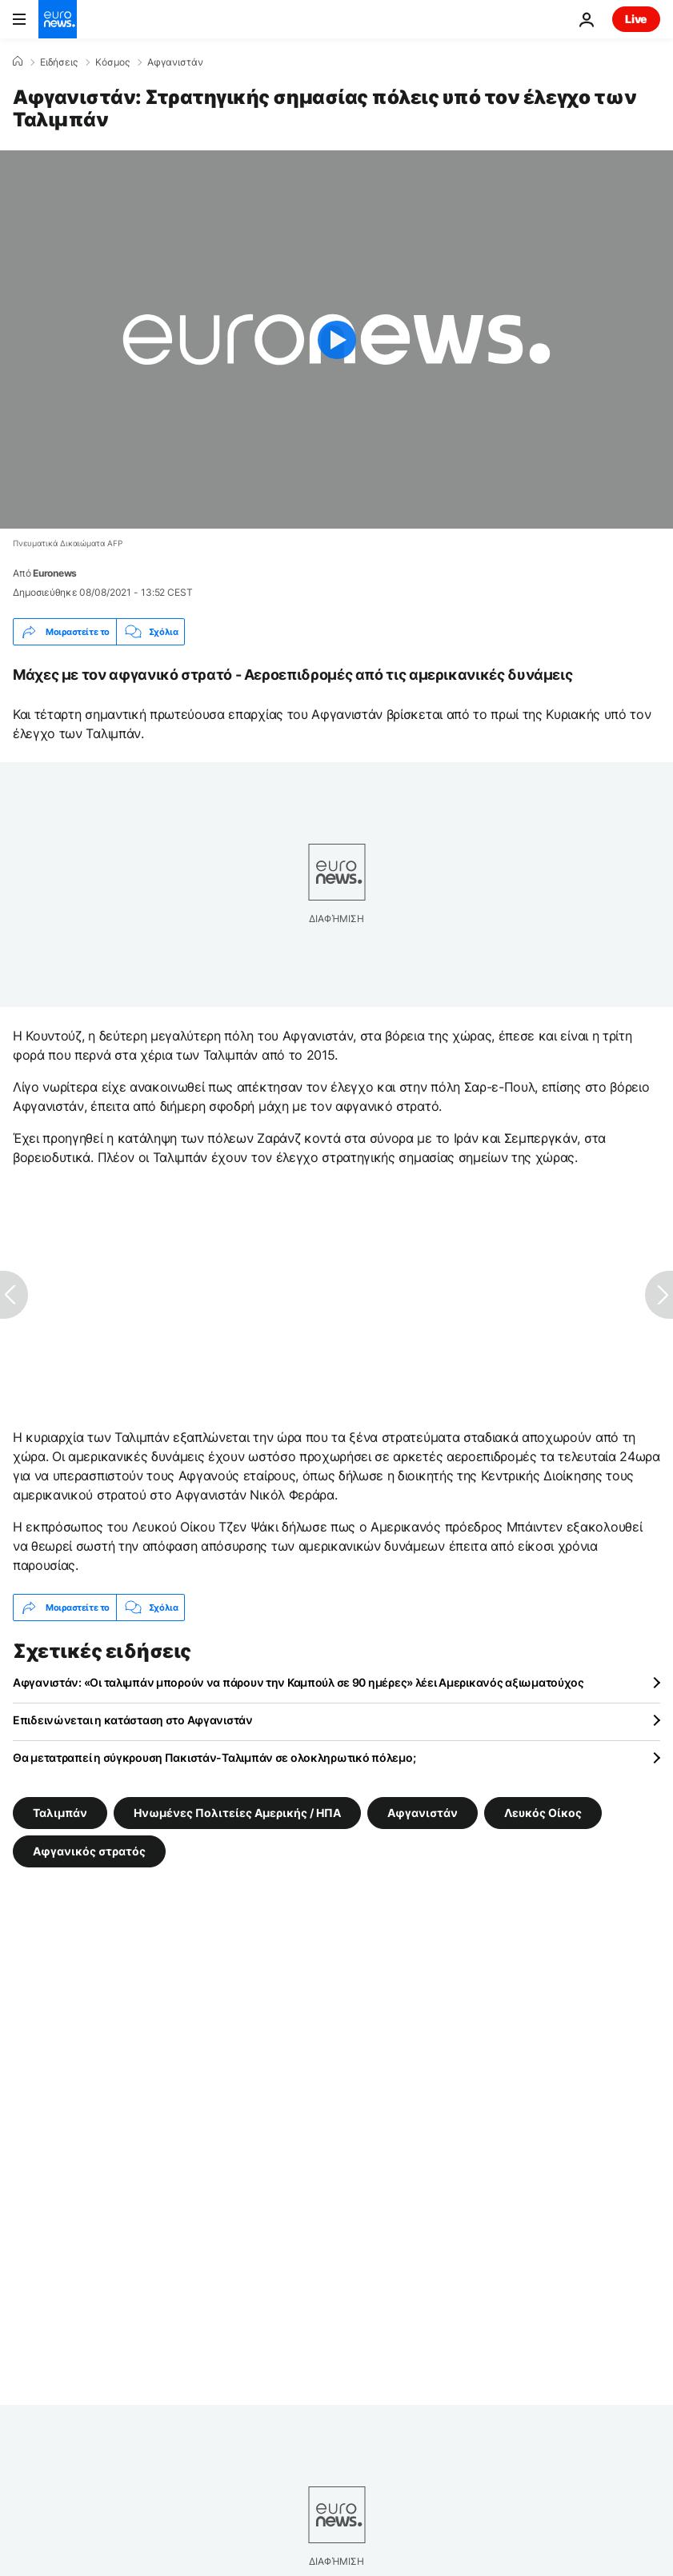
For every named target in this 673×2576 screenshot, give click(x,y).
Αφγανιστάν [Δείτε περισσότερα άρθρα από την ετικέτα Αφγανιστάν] (422, 1812)
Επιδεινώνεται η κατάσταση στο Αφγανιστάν (133, 1720)
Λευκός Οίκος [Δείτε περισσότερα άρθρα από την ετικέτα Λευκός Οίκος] (543, 1812)
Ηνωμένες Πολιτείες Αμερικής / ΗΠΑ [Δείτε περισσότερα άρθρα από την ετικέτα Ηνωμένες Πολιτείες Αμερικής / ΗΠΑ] (237, 1812)
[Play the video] (336, 339)
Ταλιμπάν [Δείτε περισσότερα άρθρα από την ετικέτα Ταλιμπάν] (60, 1812)
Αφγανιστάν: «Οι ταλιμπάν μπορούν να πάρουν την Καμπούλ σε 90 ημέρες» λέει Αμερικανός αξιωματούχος (298, 1682)
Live (636, 19)
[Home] (17, 61)
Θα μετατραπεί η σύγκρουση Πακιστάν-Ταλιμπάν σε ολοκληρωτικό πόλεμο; (214, 1757)
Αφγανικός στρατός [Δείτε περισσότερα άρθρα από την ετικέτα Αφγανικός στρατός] (89, 1851)
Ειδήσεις (59, 62)
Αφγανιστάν (175, 62)
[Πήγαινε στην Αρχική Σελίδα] (57, 19)
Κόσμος (112, 62)
